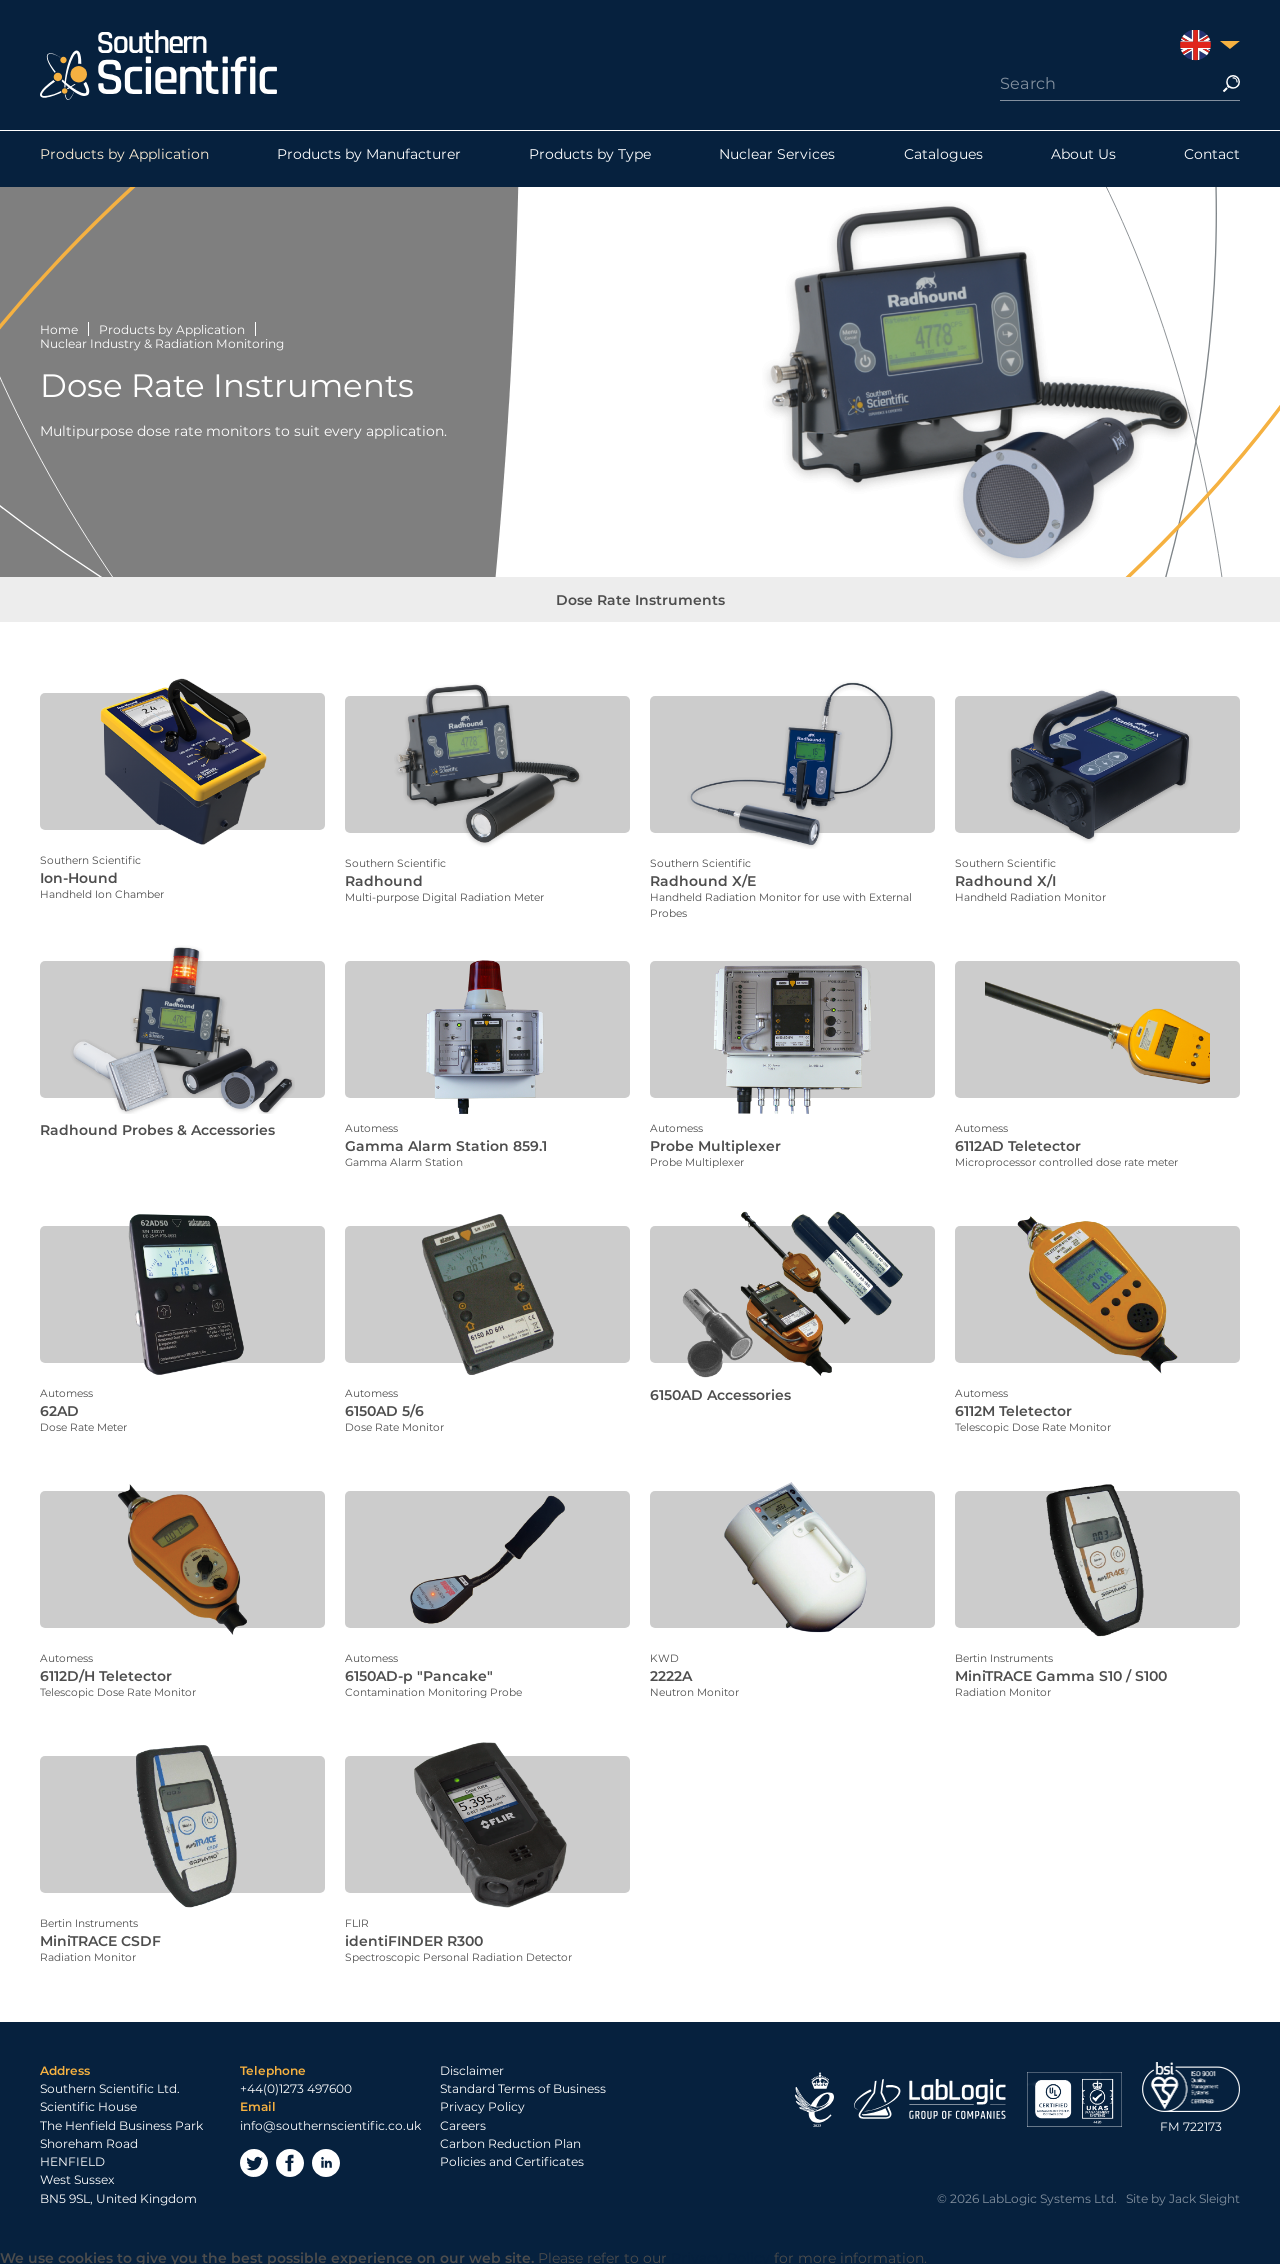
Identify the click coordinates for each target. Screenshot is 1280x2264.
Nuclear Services (777, 159)
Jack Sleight (1204, 2193)
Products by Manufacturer (369, 159)
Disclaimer (472, 2065)
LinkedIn (326, 2158)
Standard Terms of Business (523, 2084)
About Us (1083, 159)
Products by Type (590, 159)
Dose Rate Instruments (640, 605)
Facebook (290, 2158)
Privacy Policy (482, 2102)
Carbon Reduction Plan (510, 2138)
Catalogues (943, 159)
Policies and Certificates (512, 2157)
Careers (463, 2120)
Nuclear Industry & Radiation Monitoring (162, 343)
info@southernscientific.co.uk (330, 2120)
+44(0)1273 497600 (296, 2084)
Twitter (254, 2158)
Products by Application (124, 159)
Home (59, 329)
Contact (1212, 159)
